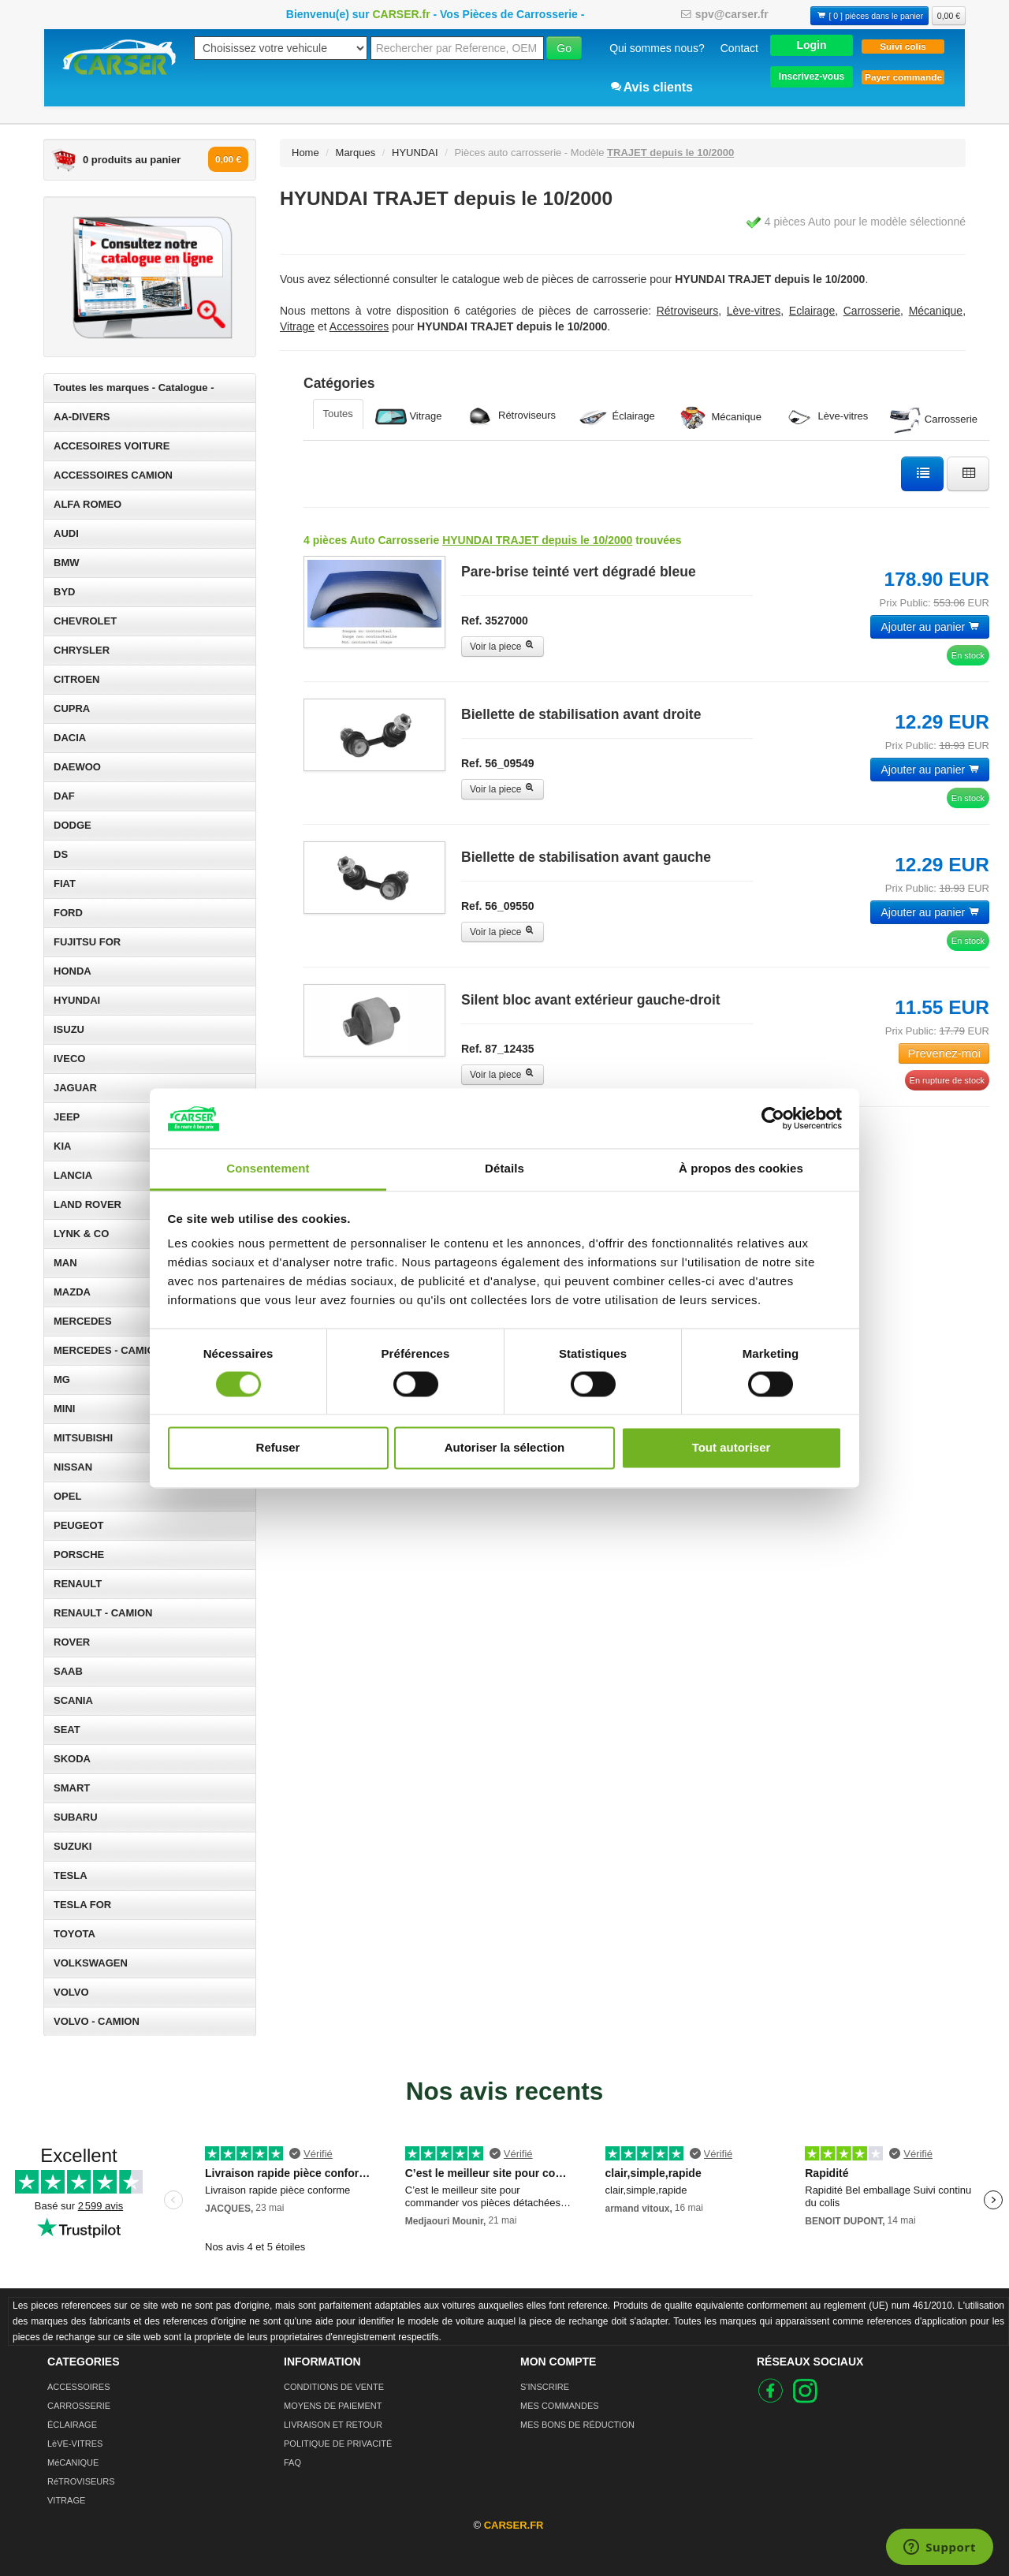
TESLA (70, 1875)
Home (305, 152)
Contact (739, 48)
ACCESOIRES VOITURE (111, 446)
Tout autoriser (731, 1448)
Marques (356, 152)
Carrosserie (933, 420)
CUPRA (72, 708)
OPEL (67, 1496)
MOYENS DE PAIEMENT (333, 2405)
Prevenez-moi (944, 1053)
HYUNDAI (77, 1000)
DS (61, 854)
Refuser (278, 1448)
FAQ (292, 2462)
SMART (72, 1788)
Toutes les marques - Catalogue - (134, 387)
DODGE (72, 825)
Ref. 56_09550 (497, 906)
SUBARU (76, 1817)
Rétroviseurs (510, 416)
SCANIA (73, 1700)
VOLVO (71, 1992)
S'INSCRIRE (544, 2386)
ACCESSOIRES (78, 2386)
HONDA (72, 971)
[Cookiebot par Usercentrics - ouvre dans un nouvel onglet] (773, 1118)
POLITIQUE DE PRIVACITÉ (338, 2443)
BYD (64, 592)
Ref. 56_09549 (497, 763)
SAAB (68, 1671)
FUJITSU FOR (87, 942)
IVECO (69, 1058)
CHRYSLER (82, 650)
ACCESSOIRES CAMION (113, 475)
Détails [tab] (504, 1169)
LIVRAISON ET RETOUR (333, 2424)
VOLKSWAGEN (91, 1963)
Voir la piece (502, 646)
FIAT (65, 883)
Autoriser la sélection (505, 1448)
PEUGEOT (79, 1525)
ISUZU (69, 1029)
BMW (67, 563)
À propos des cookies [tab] (741, 1169)
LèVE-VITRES (74, 2443)
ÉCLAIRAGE (72, 2424)
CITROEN (77, 679)
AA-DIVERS (82, 417)
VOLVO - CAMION (97, 2021)
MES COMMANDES (559, 2405)
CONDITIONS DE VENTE (334, 2386)
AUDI (66, 533)
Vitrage (408, 416)
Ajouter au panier (930, 627)
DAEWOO (77, 767)
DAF (64, 796)
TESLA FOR (82, 1905)
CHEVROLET (85, 621)
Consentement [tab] (267, 1169)
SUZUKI (72, 1846)
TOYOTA (74, 1934)
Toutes (338, 413)
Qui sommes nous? (657, 48)
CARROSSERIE (78, 2405)
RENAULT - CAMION (103, 1613)
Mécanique (719, 418)
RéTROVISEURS (81, 2481)
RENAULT (78, 1584)
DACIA (70, 738)
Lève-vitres (826, 417)
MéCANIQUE (73, 2462)
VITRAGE (66, 2500)
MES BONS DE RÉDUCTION (577, 2424)
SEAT (67, 1729)
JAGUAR (75, 1088)
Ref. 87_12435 (497, 1048)
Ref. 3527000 (494, 620)
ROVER (72, 1642)
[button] (811, 44)
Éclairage (616, 416)
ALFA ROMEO (87, 504)
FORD (68, 913)
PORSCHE (79, 1554)
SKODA (72, 1759)
